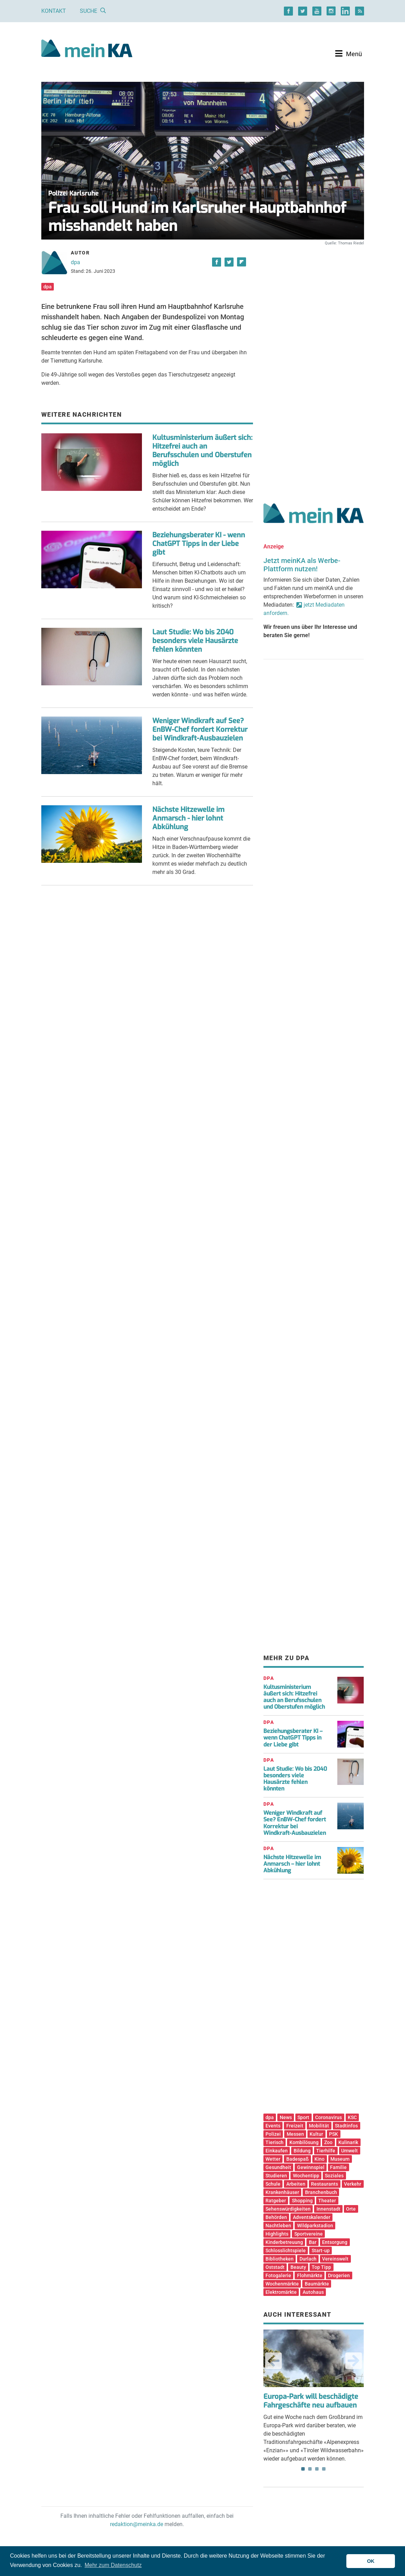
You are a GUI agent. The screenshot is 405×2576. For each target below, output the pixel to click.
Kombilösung (304, 2142)
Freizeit (294, 2125)
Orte (351, 2209)
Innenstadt (328, 2209)
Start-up (321, 2250)
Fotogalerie (278, 2275)
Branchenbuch (321, 2192)
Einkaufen (276, 2150)
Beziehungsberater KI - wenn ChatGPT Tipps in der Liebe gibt (198, 543)
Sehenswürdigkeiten (288, 2209)
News (286, 2117)
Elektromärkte (281, 2292)
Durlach (308, 2259)
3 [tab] (317, 2469)
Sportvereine (308, 2234)
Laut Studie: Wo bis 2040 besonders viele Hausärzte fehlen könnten (195, 640)
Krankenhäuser (282, 2192)
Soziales (334, 2175)
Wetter (272, 2159)
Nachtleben (278, 2225)
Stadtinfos (346, 2125)
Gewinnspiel (310, 2167)
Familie (338, 2167)
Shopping (302, 2200)
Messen (295, 2134)
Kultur (316, 2134)
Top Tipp (321, 2267)
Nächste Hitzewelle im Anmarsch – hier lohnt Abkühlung (292, 1864)
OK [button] (370, 2561)
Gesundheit (278, 2167)
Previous (273, 2360)
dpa (75, 262)
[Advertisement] (313, 367)
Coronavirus (328, 2117)
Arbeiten (295, 2184)
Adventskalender (311, 2217)
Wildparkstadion (315, 2225)
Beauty (298, 2267)
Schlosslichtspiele (285, 2250)
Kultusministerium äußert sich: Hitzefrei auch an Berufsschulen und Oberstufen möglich (202, 450)
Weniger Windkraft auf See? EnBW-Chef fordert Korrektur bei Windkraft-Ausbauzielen (199, 729)
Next (353, 2360)
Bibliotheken (279, 2259)
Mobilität (319, 2125)
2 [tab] (310, 2469)
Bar (313, 2242)
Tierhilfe (325, 2150)
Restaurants (324, 2184)
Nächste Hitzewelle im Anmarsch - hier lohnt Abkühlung (188, 818)
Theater (327, 2200)
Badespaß (297, 2159)
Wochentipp (306, 2175)
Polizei (273, 2134)
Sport (303, 2117)
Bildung (302, 2150)
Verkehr (352, 2184)
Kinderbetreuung (284, 2242)
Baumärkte (317, 2284)
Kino (319, 2159)
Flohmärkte (309, 2275)
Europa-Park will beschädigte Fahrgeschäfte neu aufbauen (310, 2401)
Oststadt (275, 2267)
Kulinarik (348, 2142)
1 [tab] (303, 2469)
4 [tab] (324, 2469)
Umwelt (349, 2150)
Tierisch (274, 2142)
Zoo (328, 2142)
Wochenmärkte (282, 2284)
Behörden (276, 2217)
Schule (272, 2184)
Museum (339, 2159)
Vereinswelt (335, 2259)
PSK (333, 2134)
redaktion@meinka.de (136, 2524)
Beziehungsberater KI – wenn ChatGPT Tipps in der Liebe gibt (292, 1737)
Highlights (276, 2234)
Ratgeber (275, 2200)
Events (272, 2125)
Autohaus (313, 2292)
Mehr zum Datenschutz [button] (113, 2565)
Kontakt (53, 11)
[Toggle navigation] (348, 54)
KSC (352, 2117)
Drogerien (339, 2275)
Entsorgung (334, 2242)
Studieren (276, 2175)
